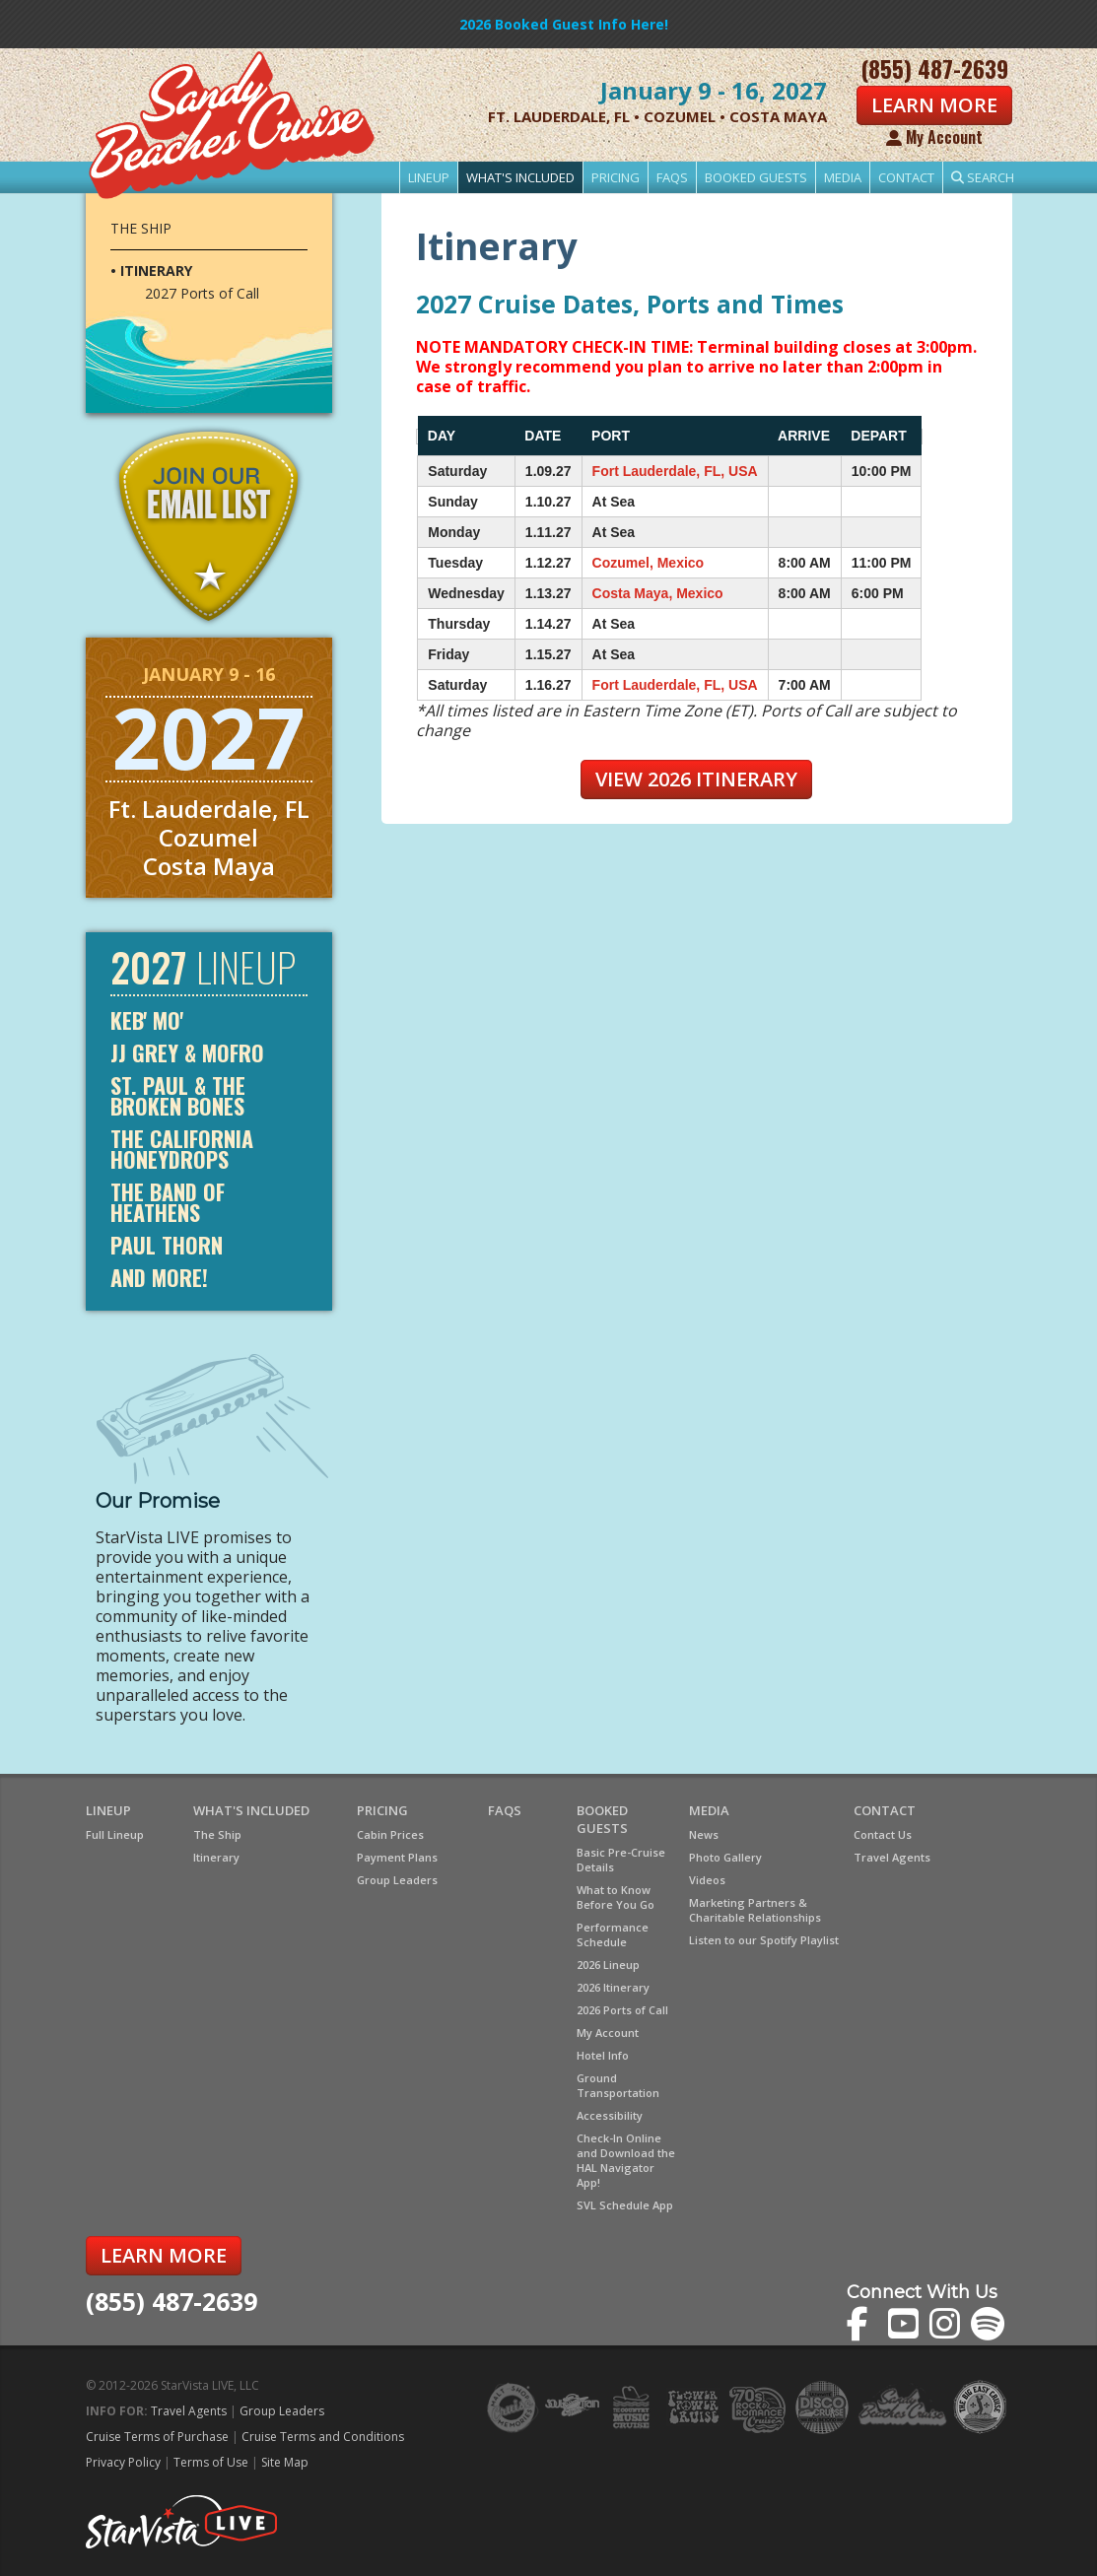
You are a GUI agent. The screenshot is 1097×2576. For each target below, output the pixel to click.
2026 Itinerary (613, 1987)
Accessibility (610, 2115)
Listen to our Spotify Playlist (764, 1939)
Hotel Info (603, 2055)
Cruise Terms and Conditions (322, 2436)
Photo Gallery (725, 1857)
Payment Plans (397, 1857)
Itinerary (216, 1857)
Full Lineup (115, 1834)
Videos (707, 1879)
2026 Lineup (608, 1964)
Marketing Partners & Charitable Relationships (755, 1910)
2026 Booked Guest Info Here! (563, 24)
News (704, 1834)
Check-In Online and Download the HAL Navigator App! (626, 2160)
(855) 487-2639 (171, 2301)
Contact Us (883, 1834)
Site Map (285, 2462)
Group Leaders (397, 1879)
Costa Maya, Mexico (657, 593)
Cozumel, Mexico (648, 563)
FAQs (672, 177)
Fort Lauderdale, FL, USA (675, 471)
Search (982, 177)
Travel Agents (892, 1857)
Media (842, 177)
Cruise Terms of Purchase (157, 2436)
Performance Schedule (613, 1934)
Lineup (428, 177)
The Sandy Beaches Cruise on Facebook (864, 2324)
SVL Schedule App (625, 2205)
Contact (906, 177)
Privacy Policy (123, 2462)
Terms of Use (210, 2462)
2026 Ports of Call (622, 2009)
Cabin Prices (390, 1834)
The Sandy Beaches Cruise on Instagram (946, 2324)
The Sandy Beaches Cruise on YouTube (905, 2324)
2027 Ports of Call (202, 294)
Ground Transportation (618, 2085)
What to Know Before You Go (615, 1897)
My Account (934, 137)
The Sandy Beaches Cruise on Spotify (988, 2324)
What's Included (520, 177)
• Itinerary (151, 270)
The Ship (140, 228)
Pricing (615, 177)
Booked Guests (756, 177)
